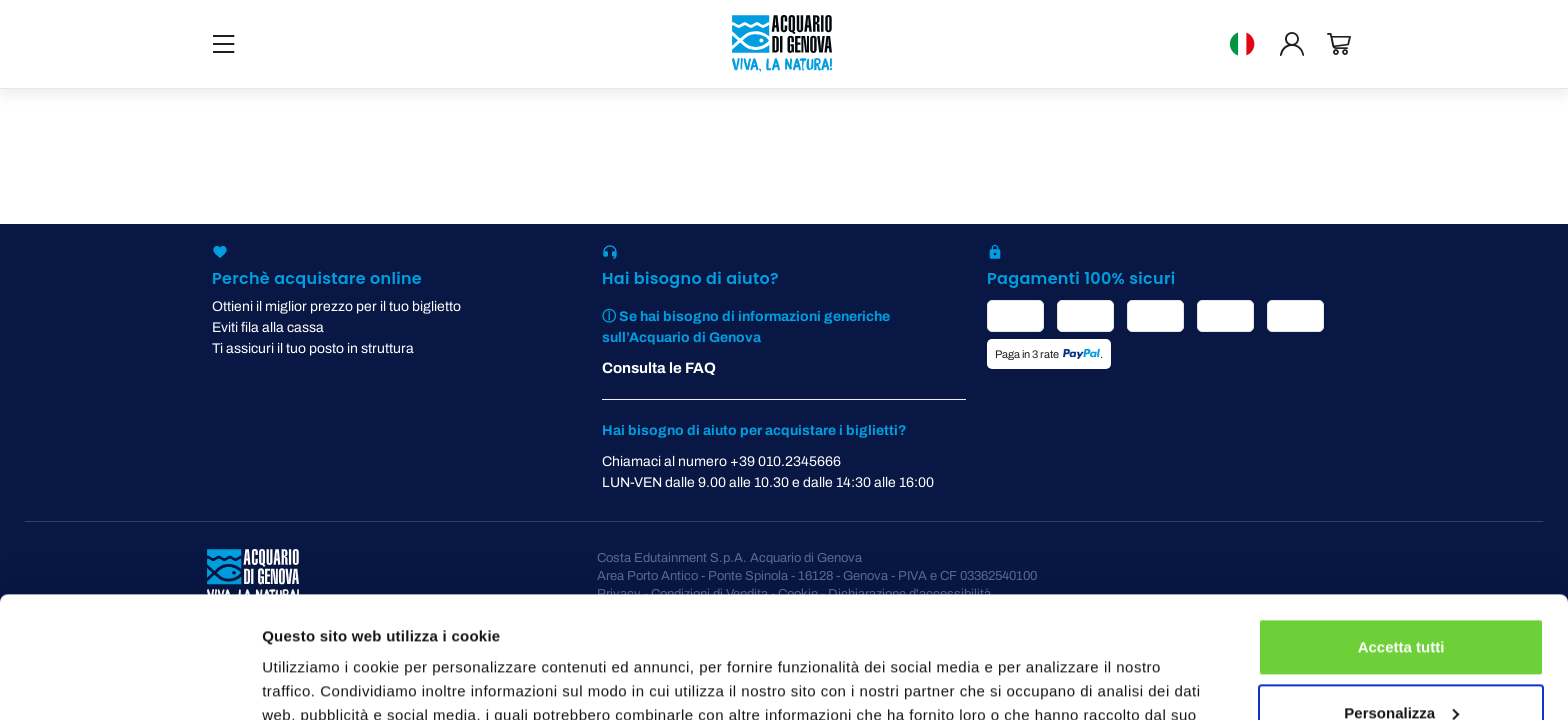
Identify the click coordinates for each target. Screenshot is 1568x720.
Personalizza (1401, 598)
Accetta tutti (1401, 533)
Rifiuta (1401, 664)
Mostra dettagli (316, 680)
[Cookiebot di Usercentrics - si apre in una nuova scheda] (129, 681)
